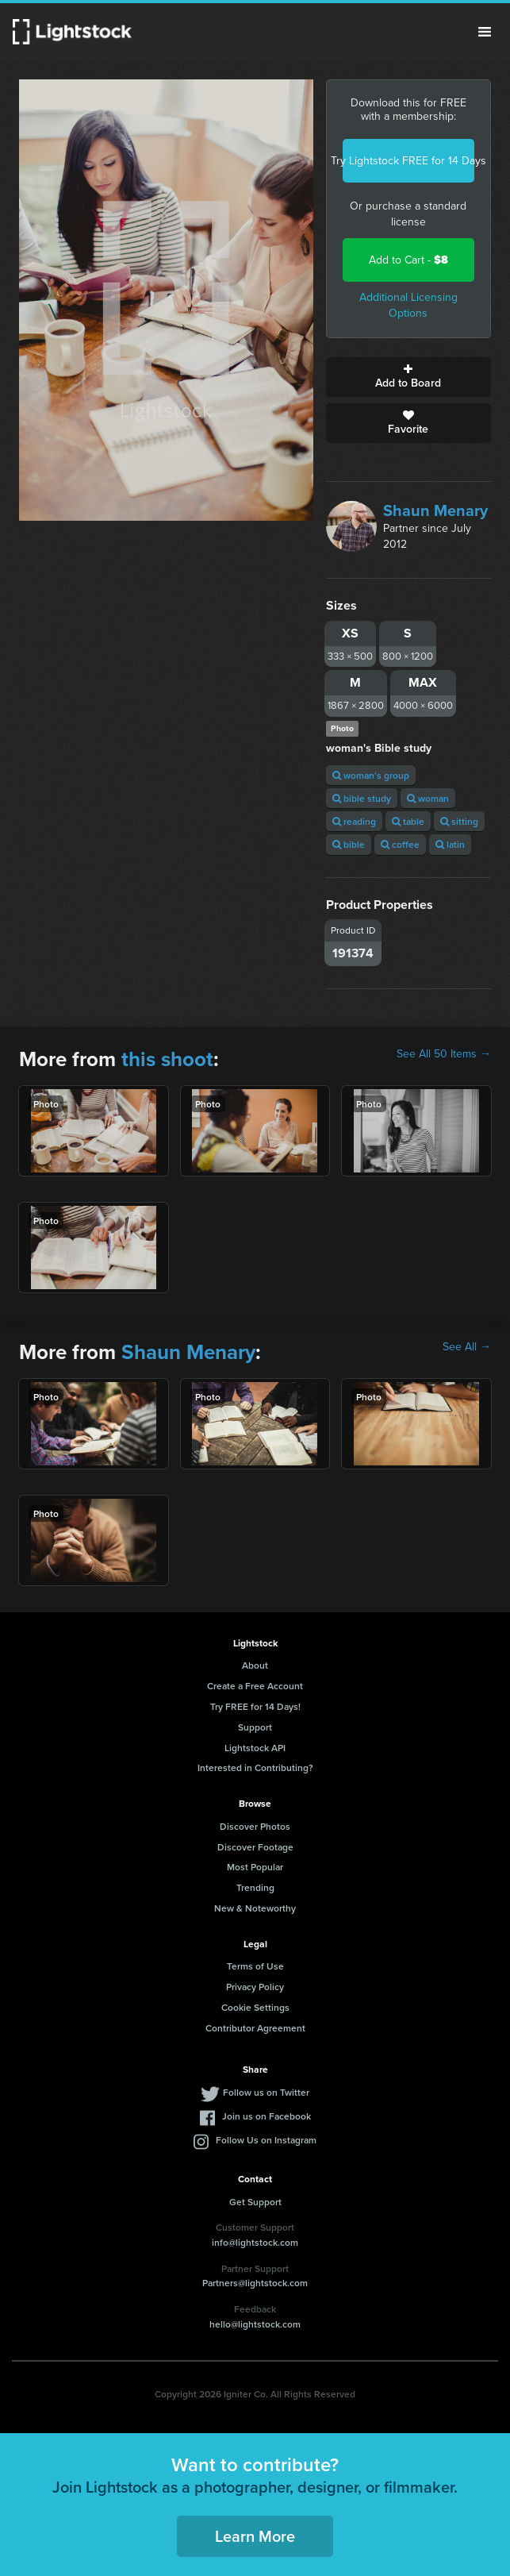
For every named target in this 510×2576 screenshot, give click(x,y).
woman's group (370, 775)
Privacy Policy (255, 1986)
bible (348, 844)
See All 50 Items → (444, 1054)
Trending (255, 1887)
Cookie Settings (255, 2007)
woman (428, 798)
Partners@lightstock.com (255, 2282)
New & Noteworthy (255, 1908)
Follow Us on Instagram (266, 2140)
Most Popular (255, 1866)
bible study (361, 798)
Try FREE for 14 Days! (255, 1706)
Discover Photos (255, 1826)
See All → (467, 1347)
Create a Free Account (255, 1685)
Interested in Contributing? (255, 1767)
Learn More (255, 2535)
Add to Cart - (408, 260)
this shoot (167, 1059)
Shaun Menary (435, 510)
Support (255, 1727)
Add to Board (408, 377)
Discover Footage (255, 1847)
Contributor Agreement (255, 2028)
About (255, 1665)
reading (354, 821)
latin (450, 844)
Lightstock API (255, 1747)
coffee (400, 844)
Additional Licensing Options (408, 305)
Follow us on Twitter (266, 2092)
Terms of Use (255, 1966)
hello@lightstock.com (255, 2324)
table (408, 821)
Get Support (255, 2201)
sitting (459, 821)
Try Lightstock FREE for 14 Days (408, 160)
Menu (484, 31)
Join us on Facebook (266, 2116)
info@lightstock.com (255, 2242)
